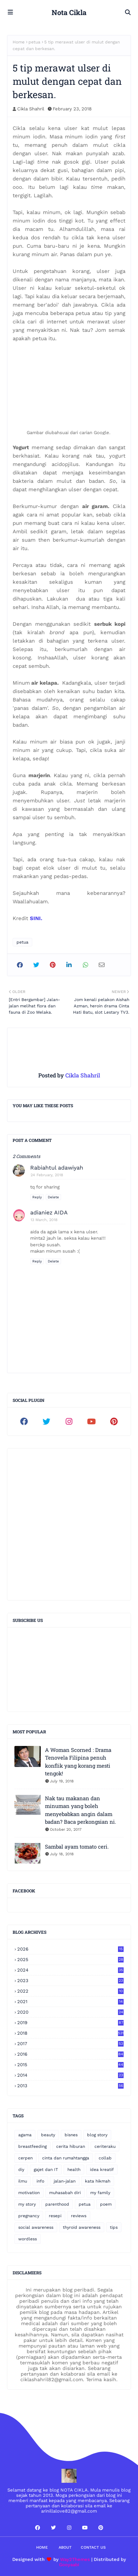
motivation (29, 2192)
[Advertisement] (69, 1524)
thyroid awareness (81, 2227)
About (65, 2547)
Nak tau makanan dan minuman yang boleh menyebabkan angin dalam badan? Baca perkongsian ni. (80, 1810)
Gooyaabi (69, 2564)
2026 (70, 1949)
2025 (70, 1959)
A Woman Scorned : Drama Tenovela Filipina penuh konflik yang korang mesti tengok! (78, 1761)
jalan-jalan (64, 2181)
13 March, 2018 (44, 1220)
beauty (48, 2134)
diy (21, 2169)
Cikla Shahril (30, 108)
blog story (97, 2134)
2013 (70, 2085)
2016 (70, 2054)
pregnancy (28, 2215)
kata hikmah (97, 2181)
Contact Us (93, 2547)
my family (100, 2192)
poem (106, 2204)
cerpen (25, 2158)
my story (27, 2204)
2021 (70, 2001)
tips (114, 2227)
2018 (70, 2033)
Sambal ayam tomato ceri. (77, 1846)
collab (105, 2158)
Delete (53, 1197)
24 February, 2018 (47, 1175)
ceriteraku (105, 2146)
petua (34, 42)
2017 (70, 2043)
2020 (70, 2012)
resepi (55, 2215)
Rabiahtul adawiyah (56, 1167)
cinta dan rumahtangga (65, 2158)
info (40, 2181)
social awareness (35, 2227)
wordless (27, 2238)
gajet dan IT (46, 2169)
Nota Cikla (69, 12)
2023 (70, 1980)
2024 (70, 1970)
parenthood (57, 2204)
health (73, 2169)
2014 (70, 2075)
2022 (70, 1991)
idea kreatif (102, 2169)
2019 (70, 2022)
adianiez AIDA (49, 1212)
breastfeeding (32, 2146)
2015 (70, 2064)
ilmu (22, 2181)
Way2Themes (75, 2559)
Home (19, 42)
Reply (37, 1197)
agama (25, 2134)
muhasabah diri (65, 2192)
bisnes (71, 2134)
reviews (78, 2215)
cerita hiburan (70, 2146)
